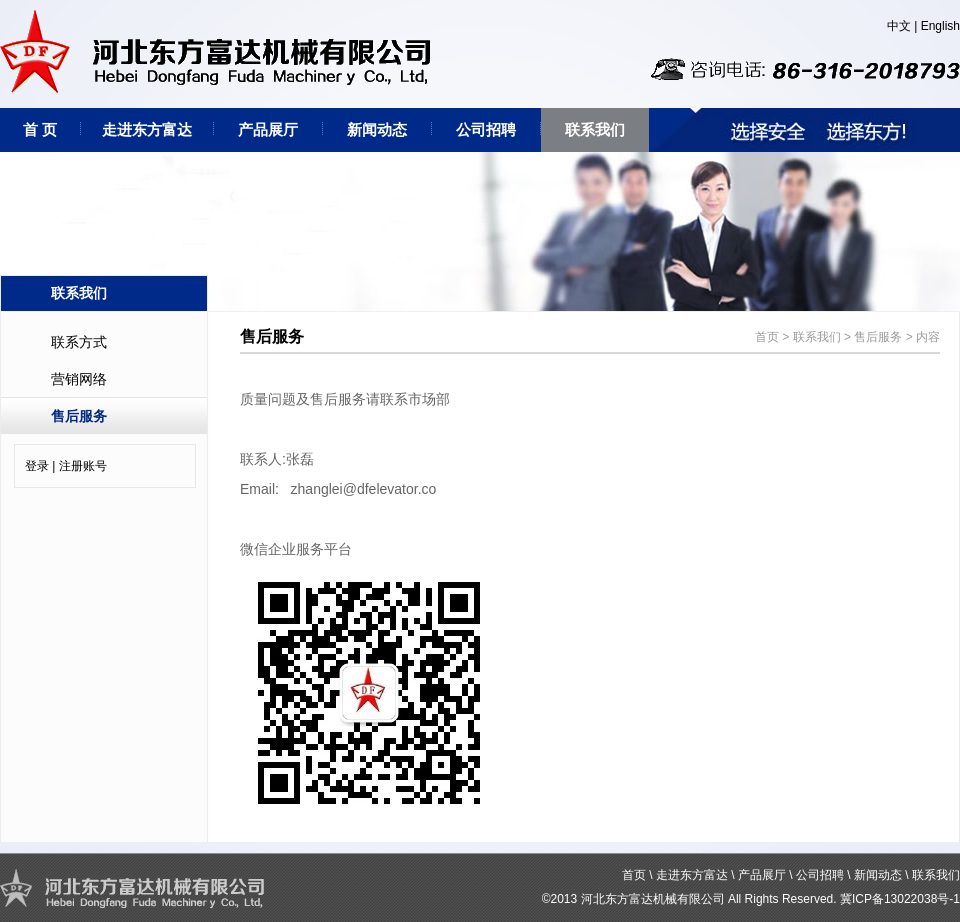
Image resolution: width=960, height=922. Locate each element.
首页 (767, 337)
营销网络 (79, 379)
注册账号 (83, 466)
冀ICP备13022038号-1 (900, 899)
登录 (37, 466)
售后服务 (79, 416)
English (940, 26)
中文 (899, 26)
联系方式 (79, 342)
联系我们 (595, 129)
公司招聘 (486, 129)
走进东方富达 (147, 129)
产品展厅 (268, 129)
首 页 (40, 129)
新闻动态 (377, 129)
